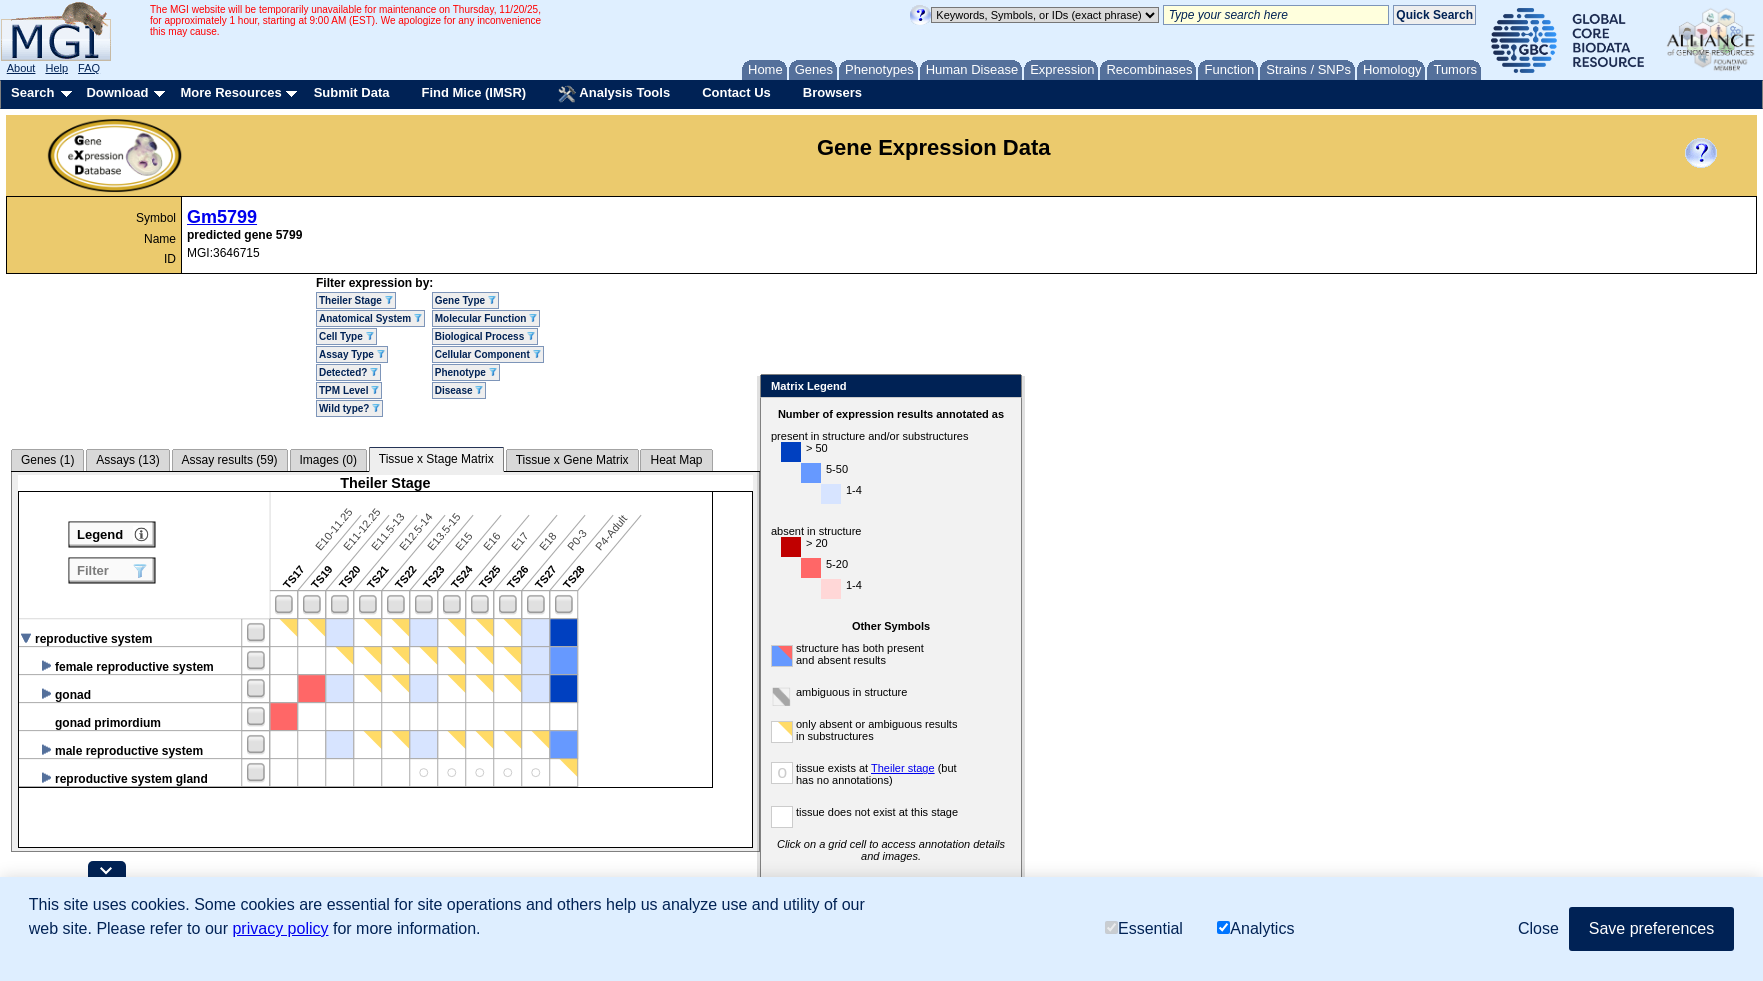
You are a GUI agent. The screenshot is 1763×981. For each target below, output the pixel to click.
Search (32, 92)
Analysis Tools (614, 94)
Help (56, 68)
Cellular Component (488, 354)
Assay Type (352, 354)
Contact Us (736, 92)
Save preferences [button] (1651, 928)
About (21, 68)
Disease (459, 390)
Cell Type (346, 336)
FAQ (89, 68)
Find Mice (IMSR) (473, 92)
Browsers (832, 92)
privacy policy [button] (280, 928)
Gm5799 (222, 217)
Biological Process (485, 336)
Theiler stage (903, 768)
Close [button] (1538, 928)
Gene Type (465, 300)
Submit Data (352, 92)
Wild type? (349, 408)
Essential (1144, 928)
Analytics (1255, 928)
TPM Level (349, 390)
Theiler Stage (356, 300)
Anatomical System (370, 318)
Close (1002, 387)
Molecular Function (486, 318)
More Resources (230, 92)
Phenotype (466, 372)
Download (117, 92)
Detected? (348, 372)
